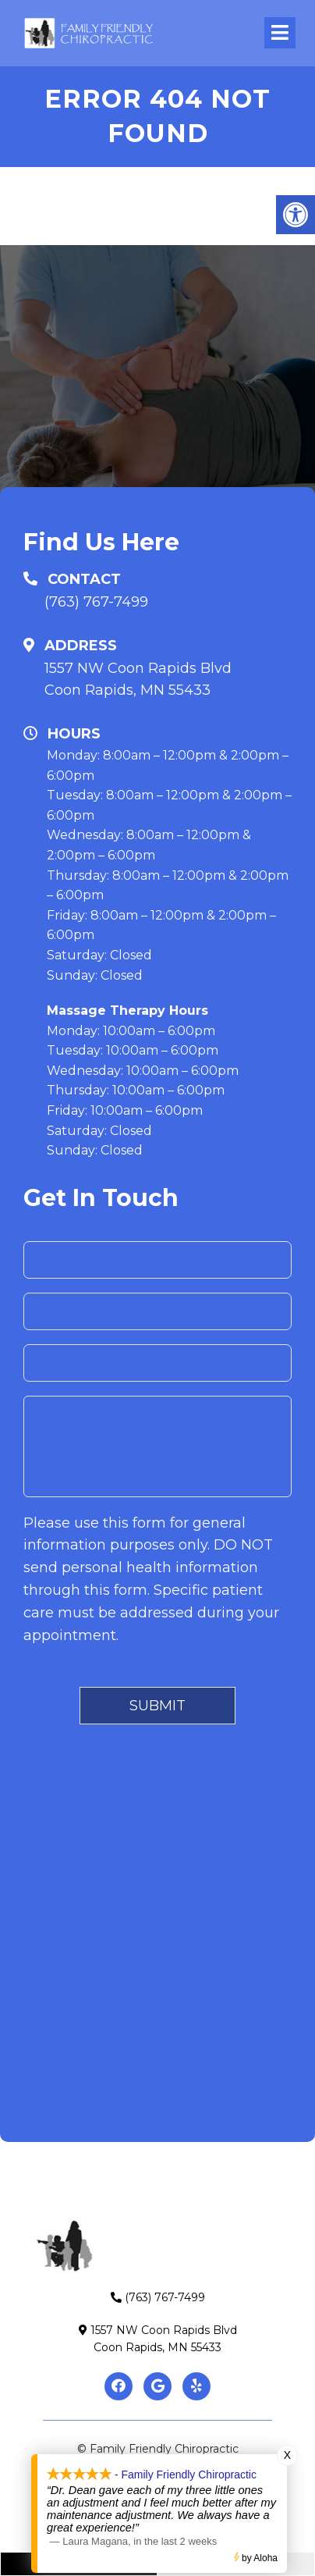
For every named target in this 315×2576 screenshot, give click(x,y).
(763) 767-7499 (96, 601)
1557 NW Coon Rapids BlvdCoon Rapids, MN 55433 (138, 679)
